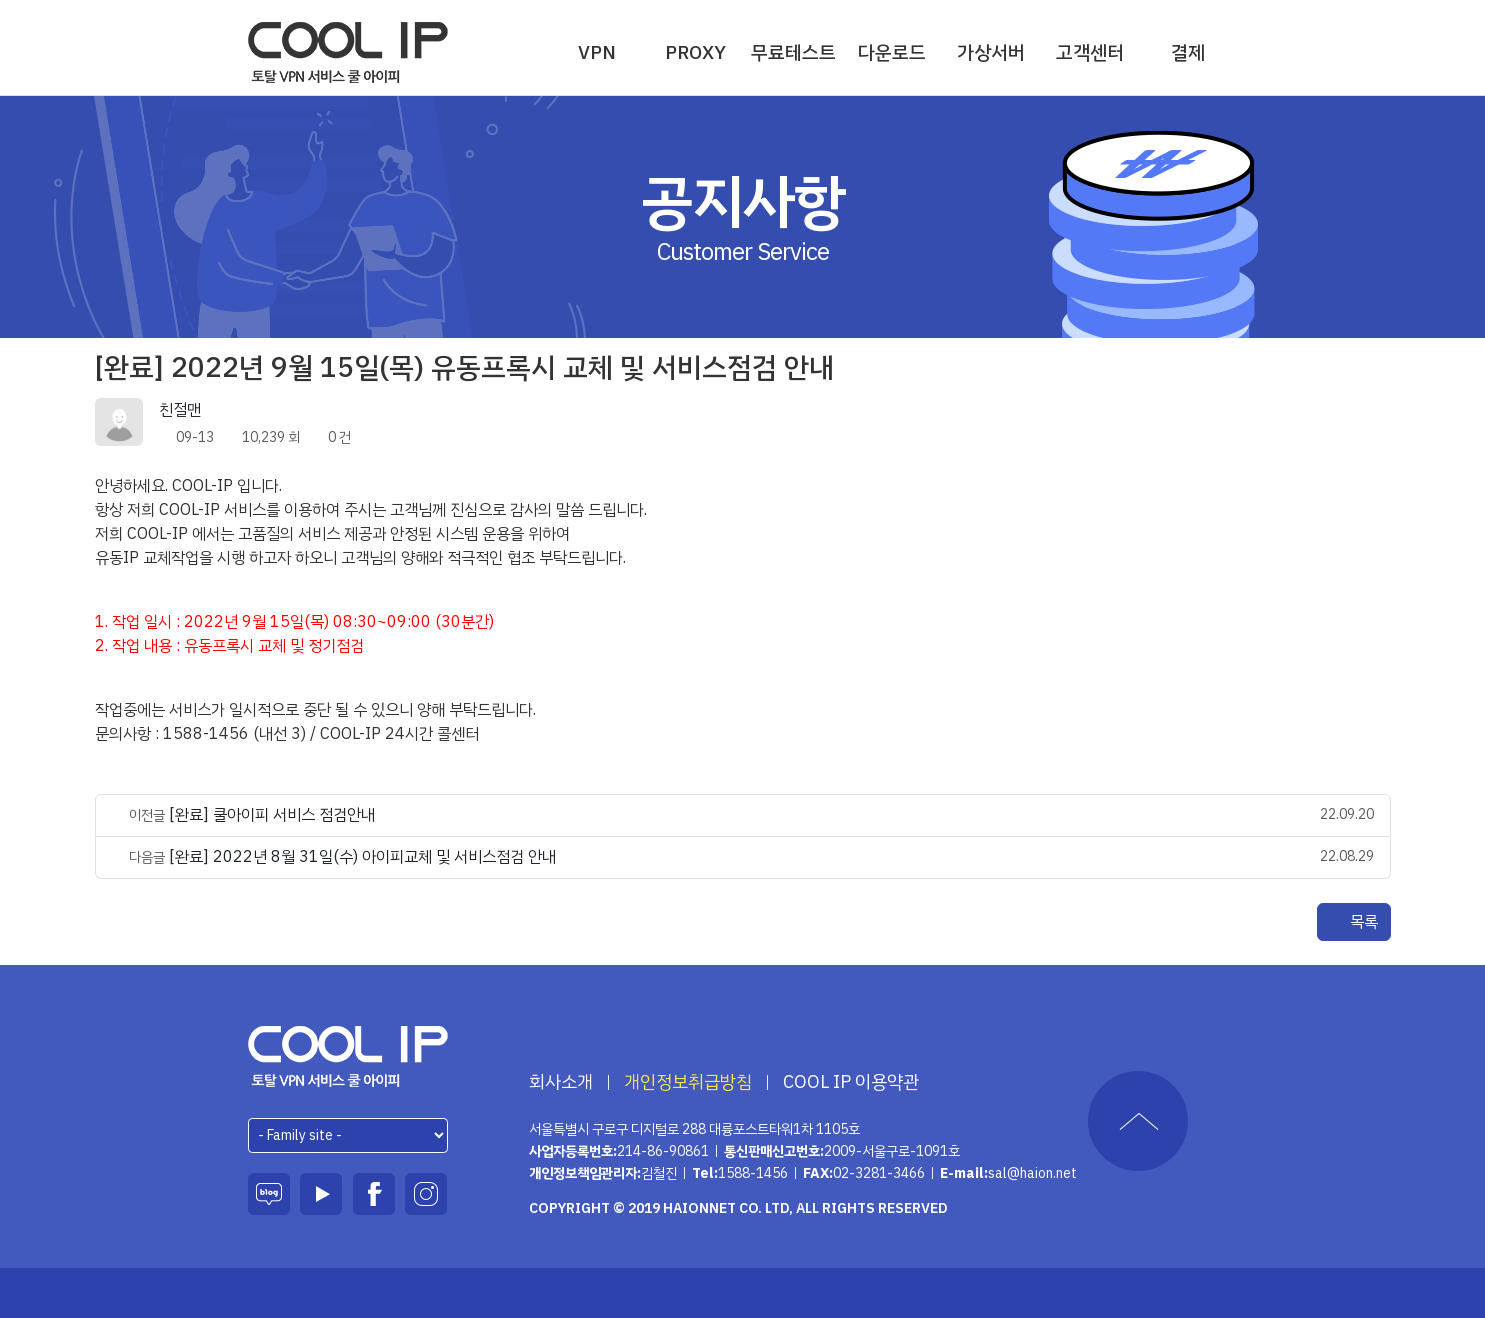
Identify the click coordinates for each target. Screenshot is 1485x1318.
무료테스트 (793, 52)
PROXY (695, 52)
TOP (1138, 1121)
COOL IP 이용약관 (851, 1082)
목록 (1354, 922)
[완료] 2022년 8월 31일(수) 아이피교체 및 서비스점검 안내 (362, 857)
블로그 (269, 1194)
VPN (597, 52)
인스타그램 (426, 1194)
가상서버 (991, 52)
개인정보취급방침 (688, 1082)
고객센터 (1090, 52)
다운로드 (892, 52)
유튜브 (321, 1194)
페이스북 (374, 1194)
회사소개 (561, 1082)
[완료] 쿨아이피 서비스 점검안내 (272, 815)
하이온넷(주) (348, 1056)
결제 (1188, 52)
